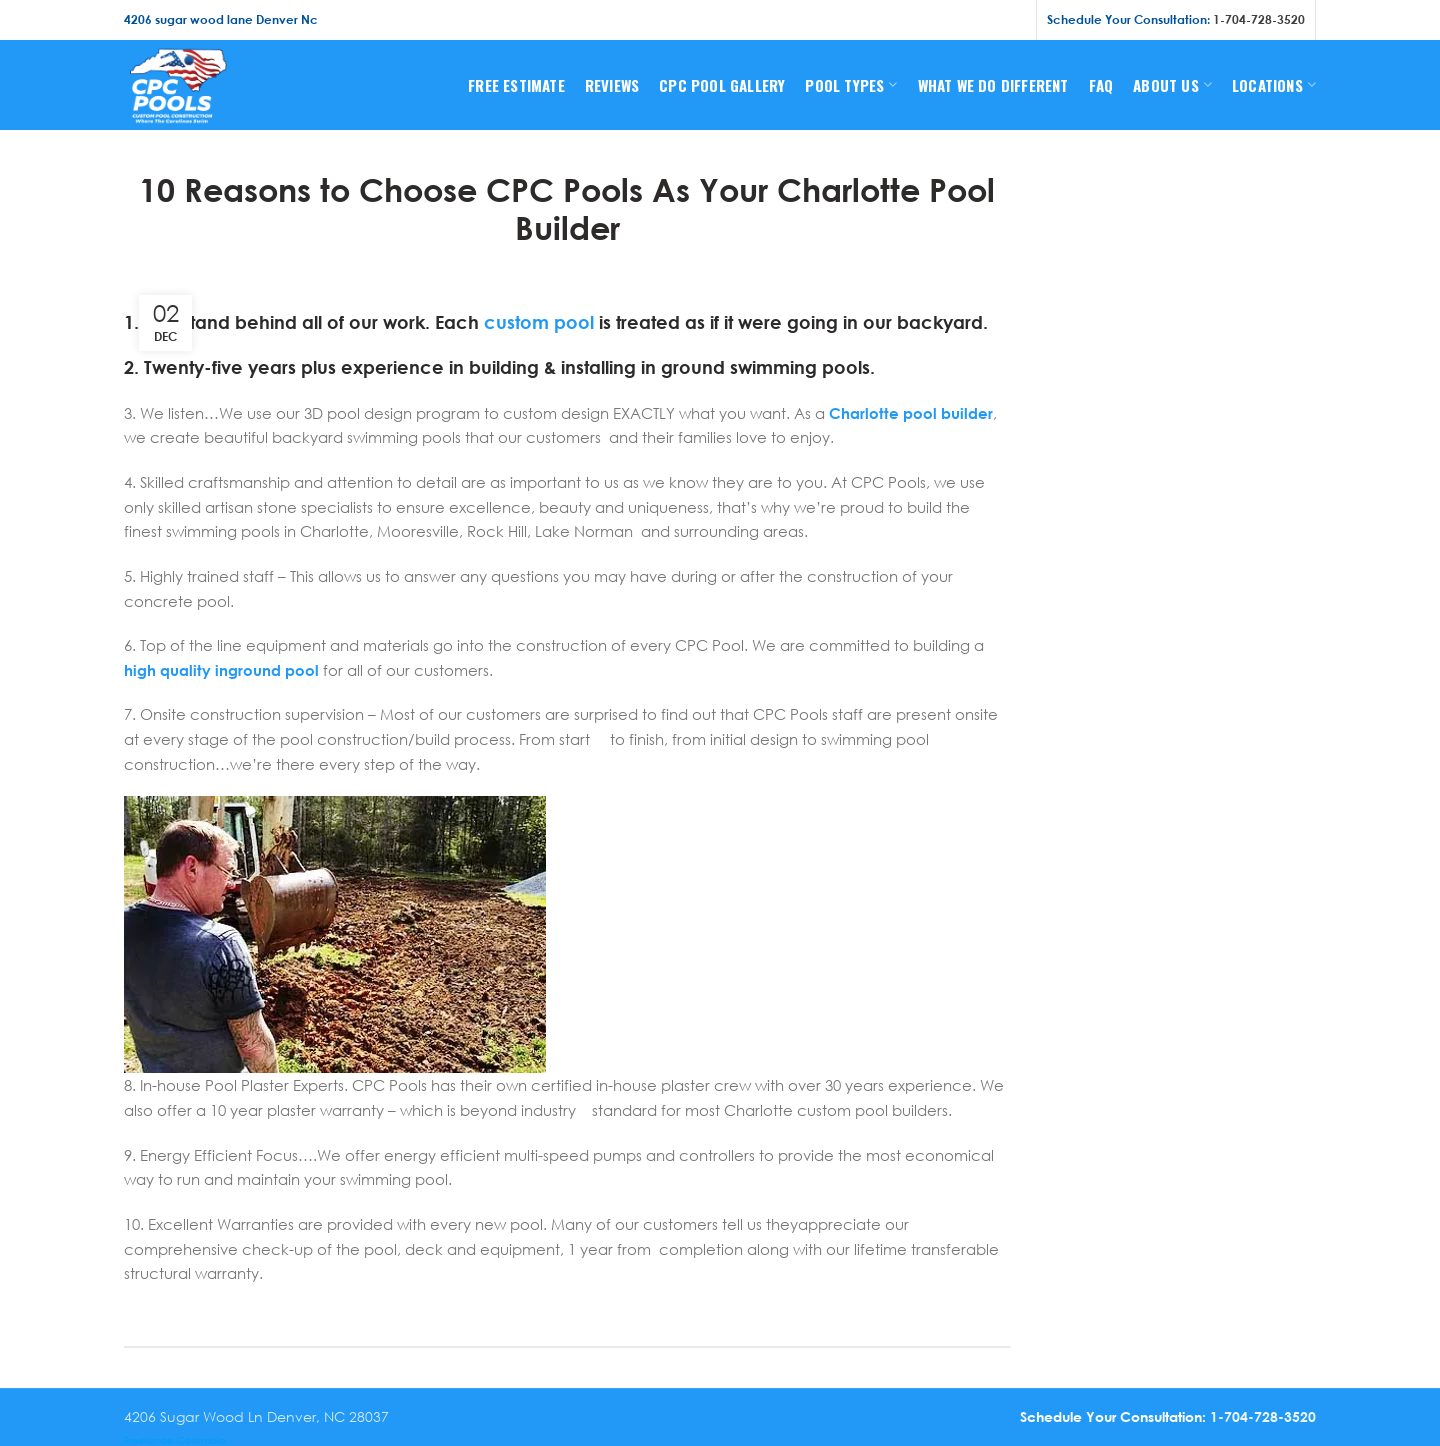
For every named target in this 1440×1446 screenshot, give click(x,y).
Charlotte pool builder (911, 413)
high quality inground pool (221, 670)
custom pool (539, 322)
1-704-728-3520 (1259, 19)
